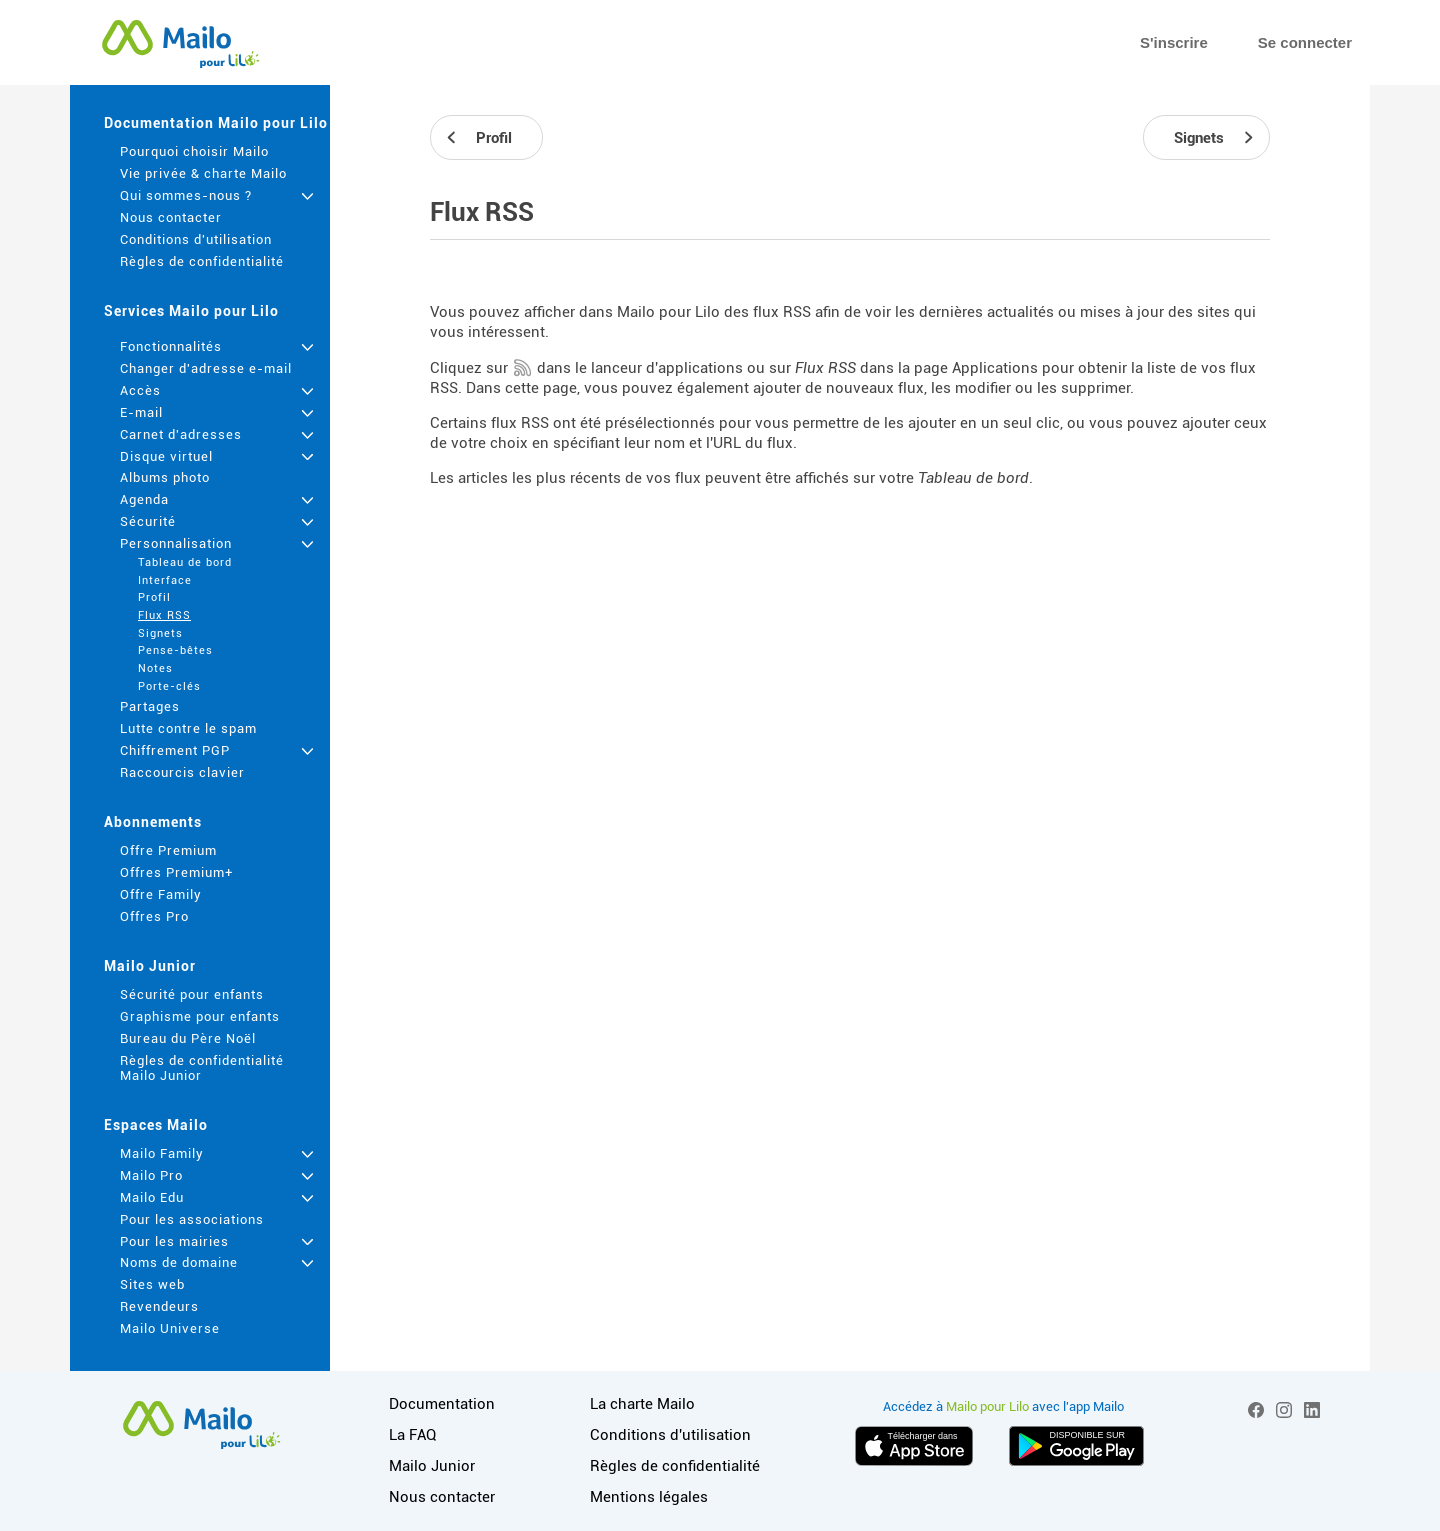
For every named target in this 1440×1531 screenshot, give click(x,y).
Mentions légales (649, 1497)
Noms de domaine (179, 1262)
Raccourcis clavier (182, 772)
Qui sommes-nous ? (186, 195)
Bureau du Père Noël (188, 1038)
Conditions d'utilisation (196, 239)
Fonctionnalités (171, 346)
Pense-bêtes (175, 650)
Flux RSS (164, 615)
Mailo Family (162, 1153)
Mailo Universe (170, 1328)
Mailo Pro (151, 1175)
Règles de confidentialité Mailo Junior (202, 1068)
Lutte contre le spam (188, 728)
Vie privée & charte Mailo (203, 173)
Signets (160, 633)
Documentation (442, 1404)
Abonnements (153, 822)
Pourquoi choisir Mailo (194, 151)
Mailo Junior (150, 966)
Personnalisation (176, 543)
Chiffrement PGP (175, 750)
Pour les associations (192, 1219)
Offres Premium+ (176, 872)
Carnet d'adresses (181, 434)
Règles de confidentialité (202, 261)
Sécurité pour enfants (192, 994)
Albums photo (165, 477)
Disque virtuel (166, 456)
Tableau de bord (185, 562)
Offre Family (161, 894)
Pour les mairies (174, 1241)
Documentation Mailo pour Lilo (216, 123)
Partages (150, 706)
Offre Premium (168, 850)
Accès (140, 390)
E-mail (141, 412)
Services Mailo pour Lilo (191, 311)
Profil (154, 597)
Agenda (144, 499)
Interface (165, 580)
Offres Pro (154, 916)
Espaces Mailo (156, 1125)
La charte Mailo (642, 1404)
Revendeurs (159, 1306)
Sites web (152, 1284)
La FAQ (412, 1435)
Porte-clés (169, 686)
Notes (155, 668)
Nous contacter (171, 217)
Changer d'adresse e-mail (206, 368)
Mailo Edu (152, 1197)
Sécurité (148, 521)
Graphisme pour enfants (200, 1016)
